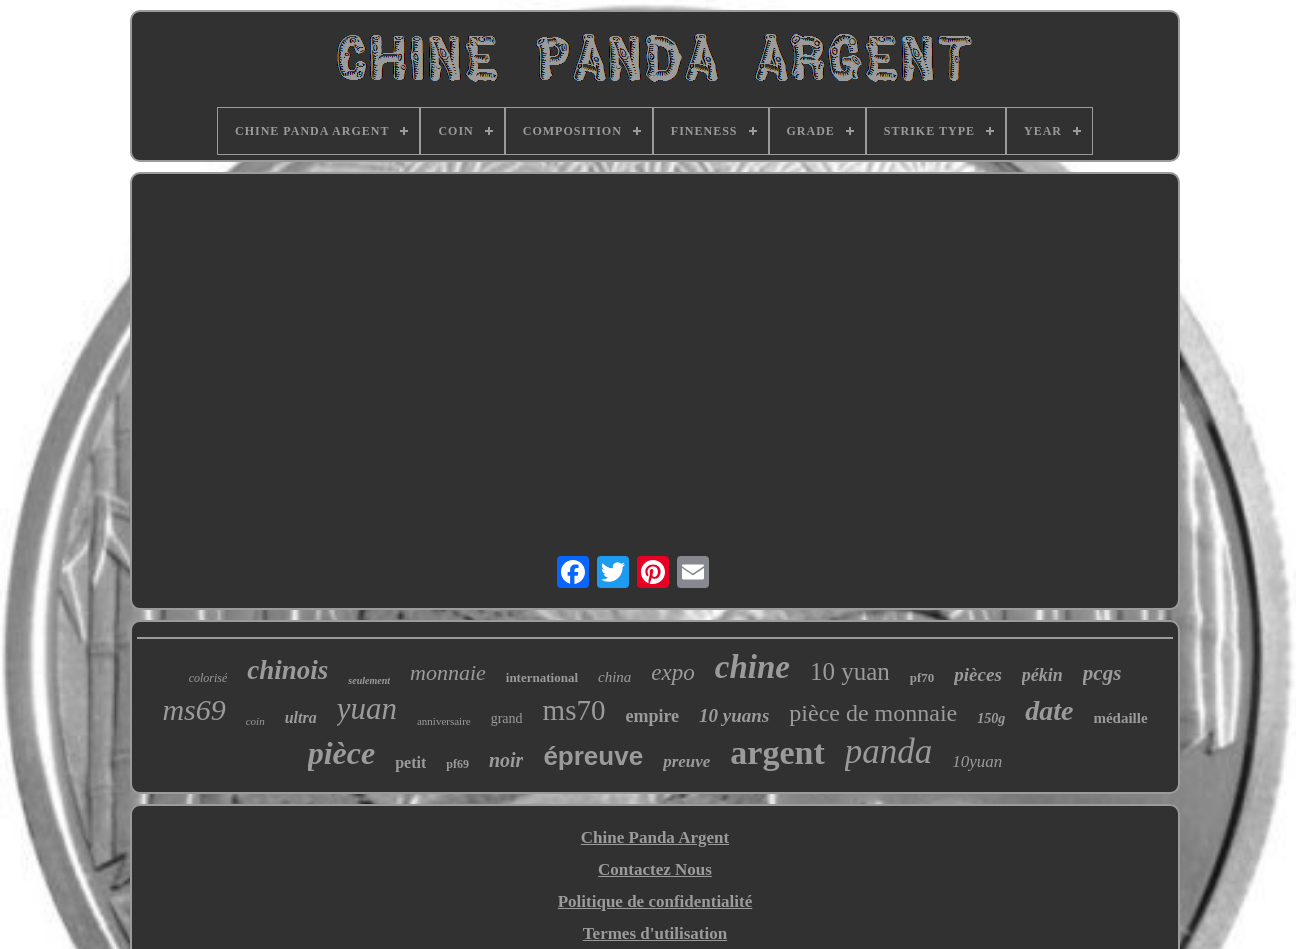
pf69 (457, 764)
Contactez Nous (655, 869)
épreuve (593, 756)
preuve (686, 761)
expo (672, 672)
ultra (301, 717)
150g (991, 718)
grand (507, 718)
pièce (342, 753)
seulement (369, 680)
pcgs (1102, 673)
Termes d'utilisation (655, 933)
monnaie (448, 672)
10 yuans (734, 715)
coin (255, 721)
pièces (977, 674)
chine (752, 667)
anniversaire (444, 721)
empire (652, 716)
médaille (1120, 718)
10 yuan (850, 671)
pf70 (922, 677)
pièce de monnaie (873, 713)
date (1049, 710)
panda (889, 751)
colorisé (208, 678)
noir (506, 760)
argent (777, 752)
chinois (287, 670)
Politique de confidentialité (655, 901)
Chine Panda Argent (655, 837)
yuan (367, 708)
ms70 (574, 710)
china (614, 677)
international (542, 677)
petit (410, 762)
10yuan (977, 761)
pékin (1042, 675)
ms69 (193, 709)
